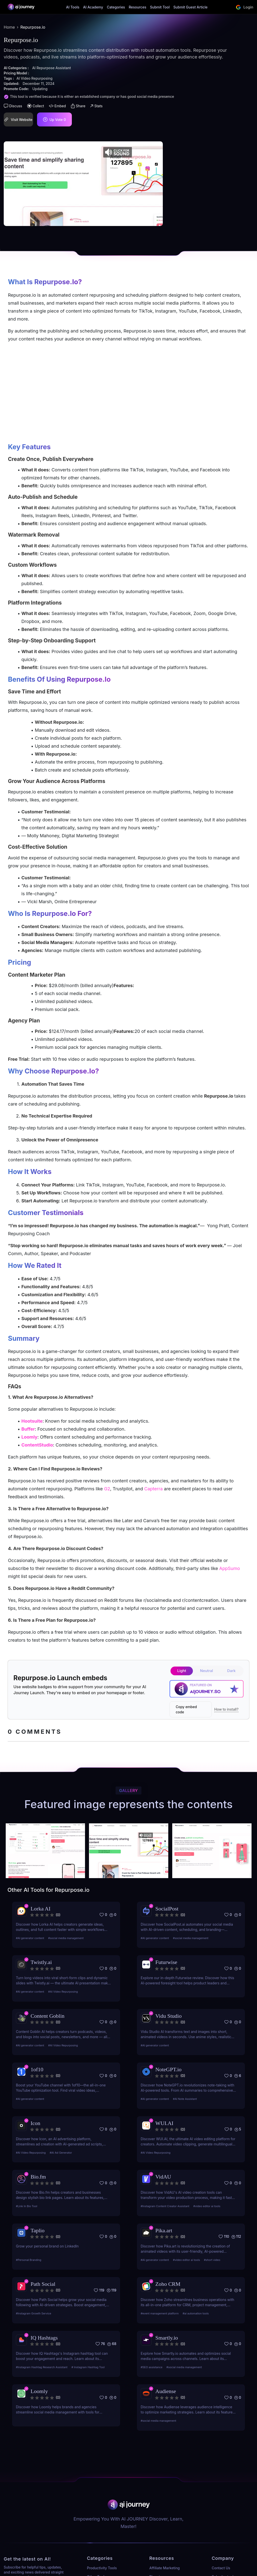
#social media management (66, 1938)
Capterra (153, 1488)
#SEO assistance (151, 2367)
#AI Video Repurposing (63, 1991)
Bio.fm (38, 2177)
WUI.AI (164, 2123)
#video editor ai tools (206, 2206)
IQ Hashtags (44, 2338)
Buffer (28, 1429)
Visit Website (18, 119)
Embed (57, 106)
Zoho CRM (167, 2284)
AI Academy (93, 7)
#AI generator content (30, 1938)
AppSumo (229, 1568)
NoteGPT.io (168, 2069)
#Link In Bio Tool (26, 2206)
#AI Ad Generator (61, 2152)
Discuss (13, 106)
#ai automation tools (196, 2313)
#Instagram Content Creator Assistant (165, 2206)
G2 (107, 1488)
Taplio (37, 2230)
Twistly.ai (41, 1962)
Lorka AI (40, 1908)
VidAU (163, 2177)
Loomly (29, 1437)
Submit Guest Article (190, 7)
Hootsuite (32, 1421)
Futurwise (166, 1962)
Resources (137, 7)
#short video (212, 2260)
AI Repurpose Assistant (51, 68)
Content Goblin (47, 2016)
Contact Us (221, 2568)
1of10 (37, 2069)
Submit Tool (160, 7)
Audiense (165, 2391)
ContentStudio (37, 1445)
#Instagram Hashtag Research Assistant (41, 2367)
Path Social (43, 2284)
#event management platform (160, 2313)
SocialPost (166, 1908)
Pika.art (163, 2230)
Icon (35, 2123)
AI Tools (73, 7)
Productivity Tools (102, 2568)
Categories (116, 7)
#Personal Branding (28, 2260)
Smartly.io (166, 2338)
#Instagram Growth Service (33, 2313)
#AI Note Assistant (185, 2099)
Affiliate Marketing (164, 2568)
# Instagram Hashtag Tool (87, 2367)
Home (9, 27)
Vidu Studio (168, 2016)
